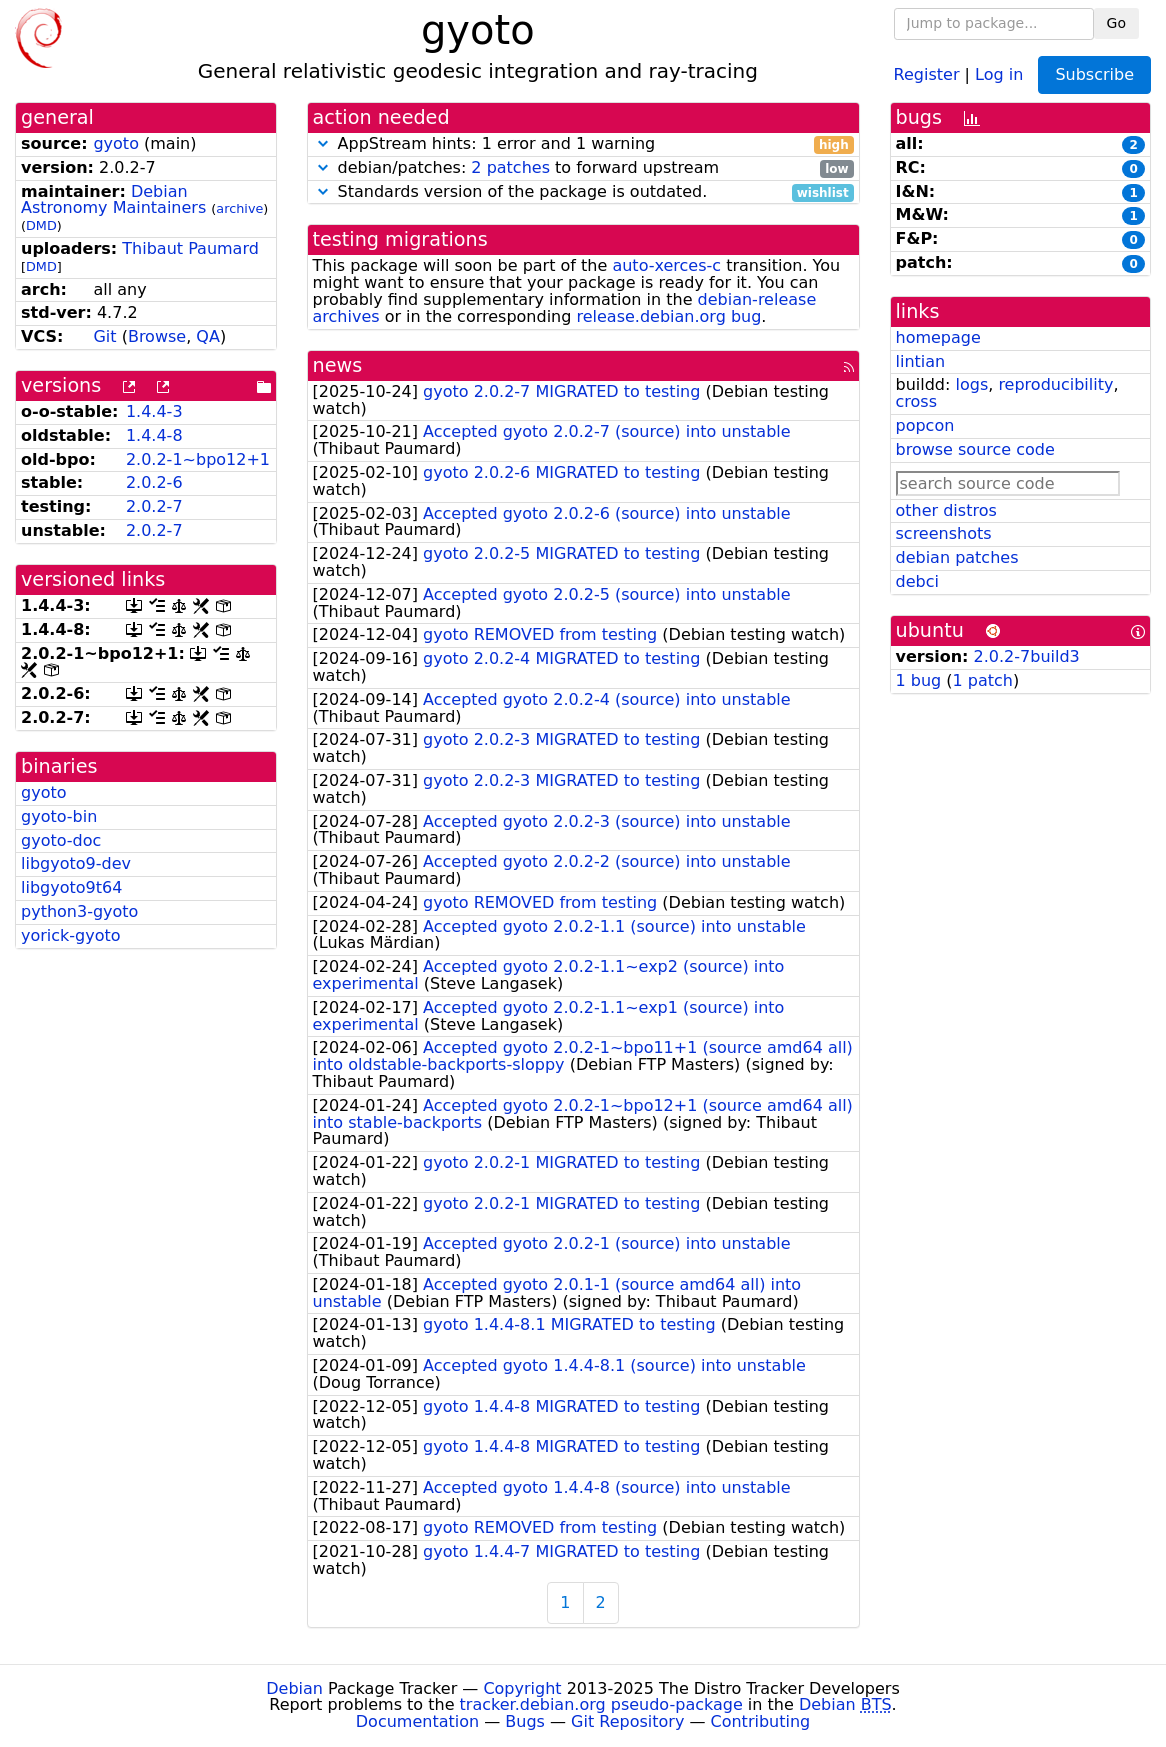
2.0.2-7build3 (1027, 656)
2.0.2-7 (154, 506)
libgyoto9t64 (71, 887)
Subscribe (1094, 74)
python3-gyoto (79, 911)
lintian (921, 361)
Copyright (522, 1688)
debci (917, 581)
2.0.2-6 (154, 482)
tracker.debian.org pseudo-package (601, 1704)
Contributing (761, 1721)
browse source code (975, 449)
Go (1116, 23)
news (338, 365)
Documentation (417, 1721)
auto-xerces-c (666, 265)
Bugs (525, 1721)
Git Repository (627, 1721)
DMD (41, 225)
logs (971, 384)
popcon (925, 425)
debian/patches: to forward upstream (583, 168)
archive (239, 208)
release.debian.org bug (668, 316)
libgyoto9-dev (76, 863)
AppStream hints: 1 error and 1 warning (583, 144)
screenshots (944, 533)
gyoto (115, 143)
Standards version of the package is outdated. (583, 192)
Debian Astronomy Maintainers (113, 200)
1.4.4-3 (154, 411)
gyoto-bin (59, 816)
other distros (946, 510)
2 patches (510, 167)
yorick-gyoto (71, 935)
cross (916, 401)
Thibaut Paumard (190, 248)
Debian (294, 1688)
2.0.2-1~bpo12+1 (198, 459)
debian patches (957, 557)
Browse (157, 336)
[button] (323, 143)
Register (927, 73)
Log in (999, 73)
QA (208, 336)
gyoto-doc (61, 840)
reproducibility (1055, 384)
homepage (938, 337)
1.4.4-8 (154, 435)
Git (104, 336)
